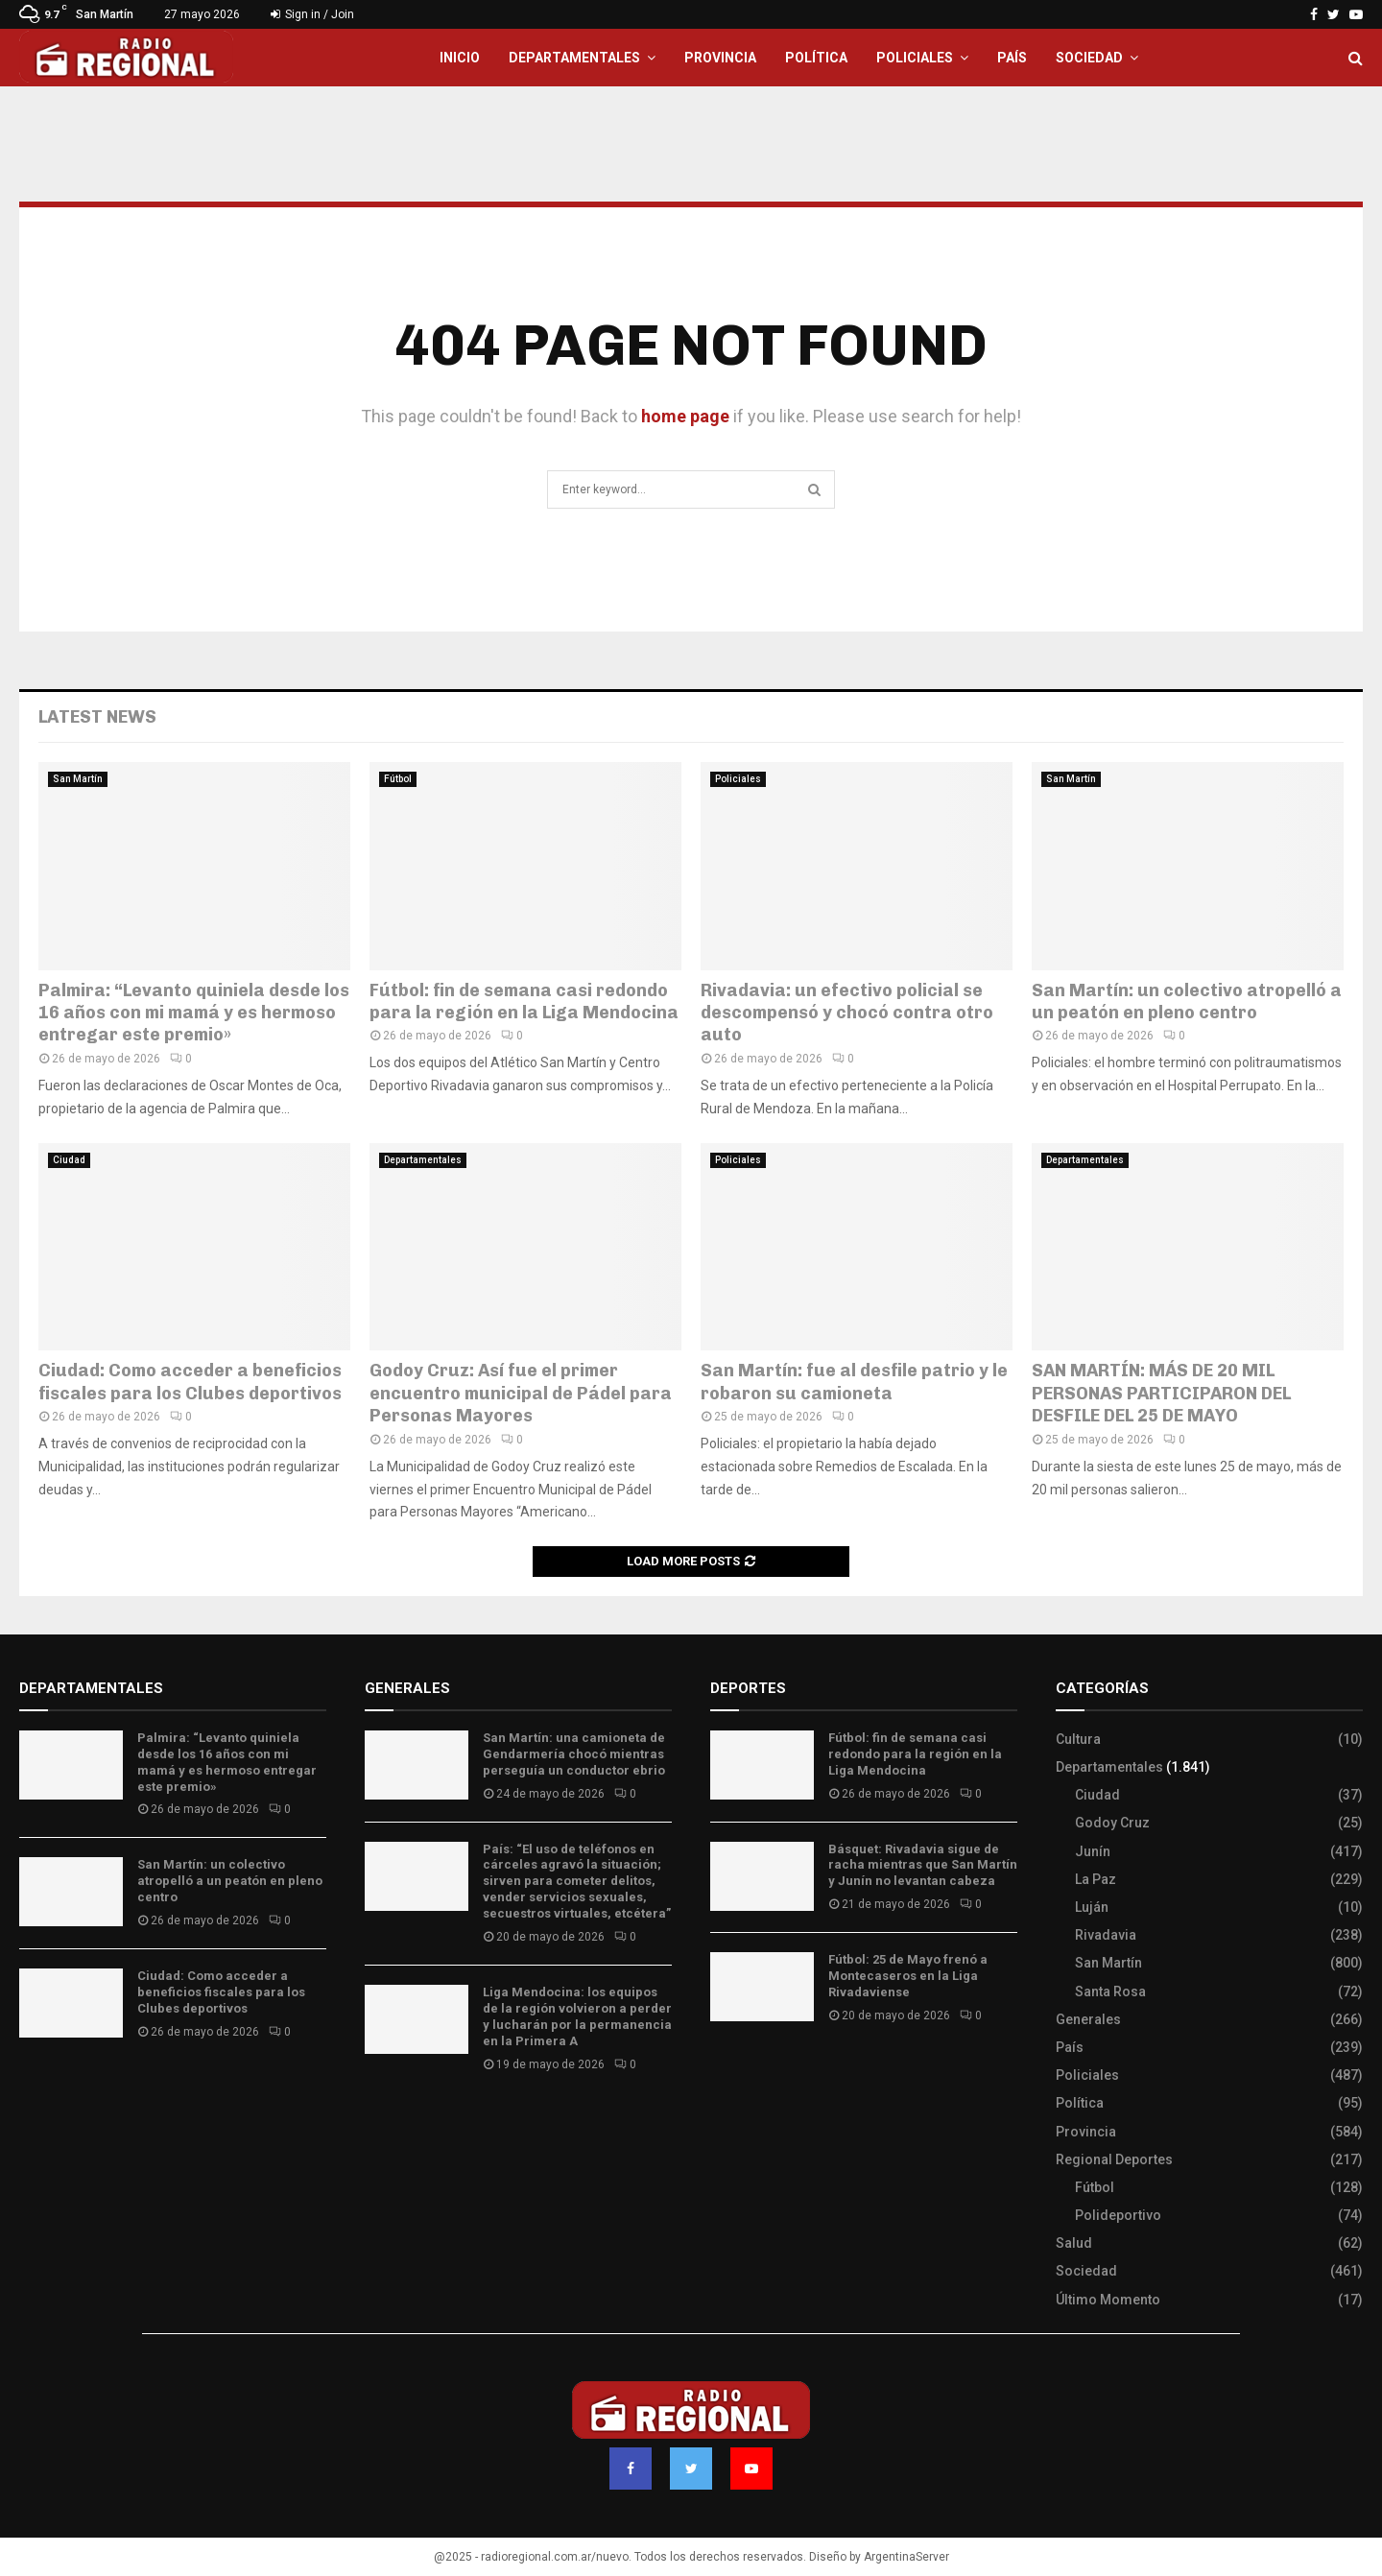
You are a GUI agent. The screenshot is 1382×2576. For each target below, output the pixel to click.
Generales (1088, 2019)
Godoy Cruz (1112, 1822)
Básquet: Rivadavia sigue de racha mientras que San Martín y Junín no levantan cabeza (922, 1865)
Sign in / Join (312, 14)
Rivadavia (1105, 1935)
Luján (1091, 1907)
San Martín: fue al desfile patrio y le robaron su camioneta (854, 1381)
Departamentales (574, 57)
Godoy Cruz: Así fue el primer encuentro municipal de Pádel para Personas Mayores (520, 1393)
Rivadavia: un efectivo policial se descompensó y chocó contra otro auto (847, 1013)
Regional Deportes (1114, 2159)
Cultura (1078, 1739)
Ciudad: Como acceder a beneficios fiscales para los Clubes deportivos (190, 1381)
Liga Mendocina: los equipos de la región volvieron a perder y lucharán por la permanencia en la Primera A (577, 2016)
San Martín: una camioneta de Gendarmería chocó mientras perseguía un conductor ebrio (574, 1753)
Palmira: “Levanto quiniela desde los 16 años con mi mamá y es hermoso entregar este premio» (193, 1013)
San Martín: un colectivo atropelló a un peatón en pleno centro (1187, 1001)
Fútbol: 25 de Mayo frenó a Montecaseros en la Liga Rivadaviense (908, 1975)
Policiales (914, 57)
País (1012, 57)
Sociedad (1089, 57)
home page (685, 416)
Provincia (720, 57)
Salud (1074, 2243)
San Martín (78, 779)
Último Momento (1108, 2299)
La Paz (1095, 1879)
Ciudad (69, 1160)
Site (749, 2072)
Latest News (97, 716)
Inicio (460, 57)
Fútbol (398, 779)
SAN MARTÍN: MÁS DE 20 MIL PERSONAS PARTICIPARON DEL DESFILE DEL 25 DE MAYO (1161, 1393)
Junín (1092, 1851)
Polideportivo (1118, 2215)
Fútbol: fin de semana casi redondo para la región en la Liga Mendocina (524, 1001)
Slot (723, 2072)
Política (816, 57)
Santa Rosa (1110, 1991)
